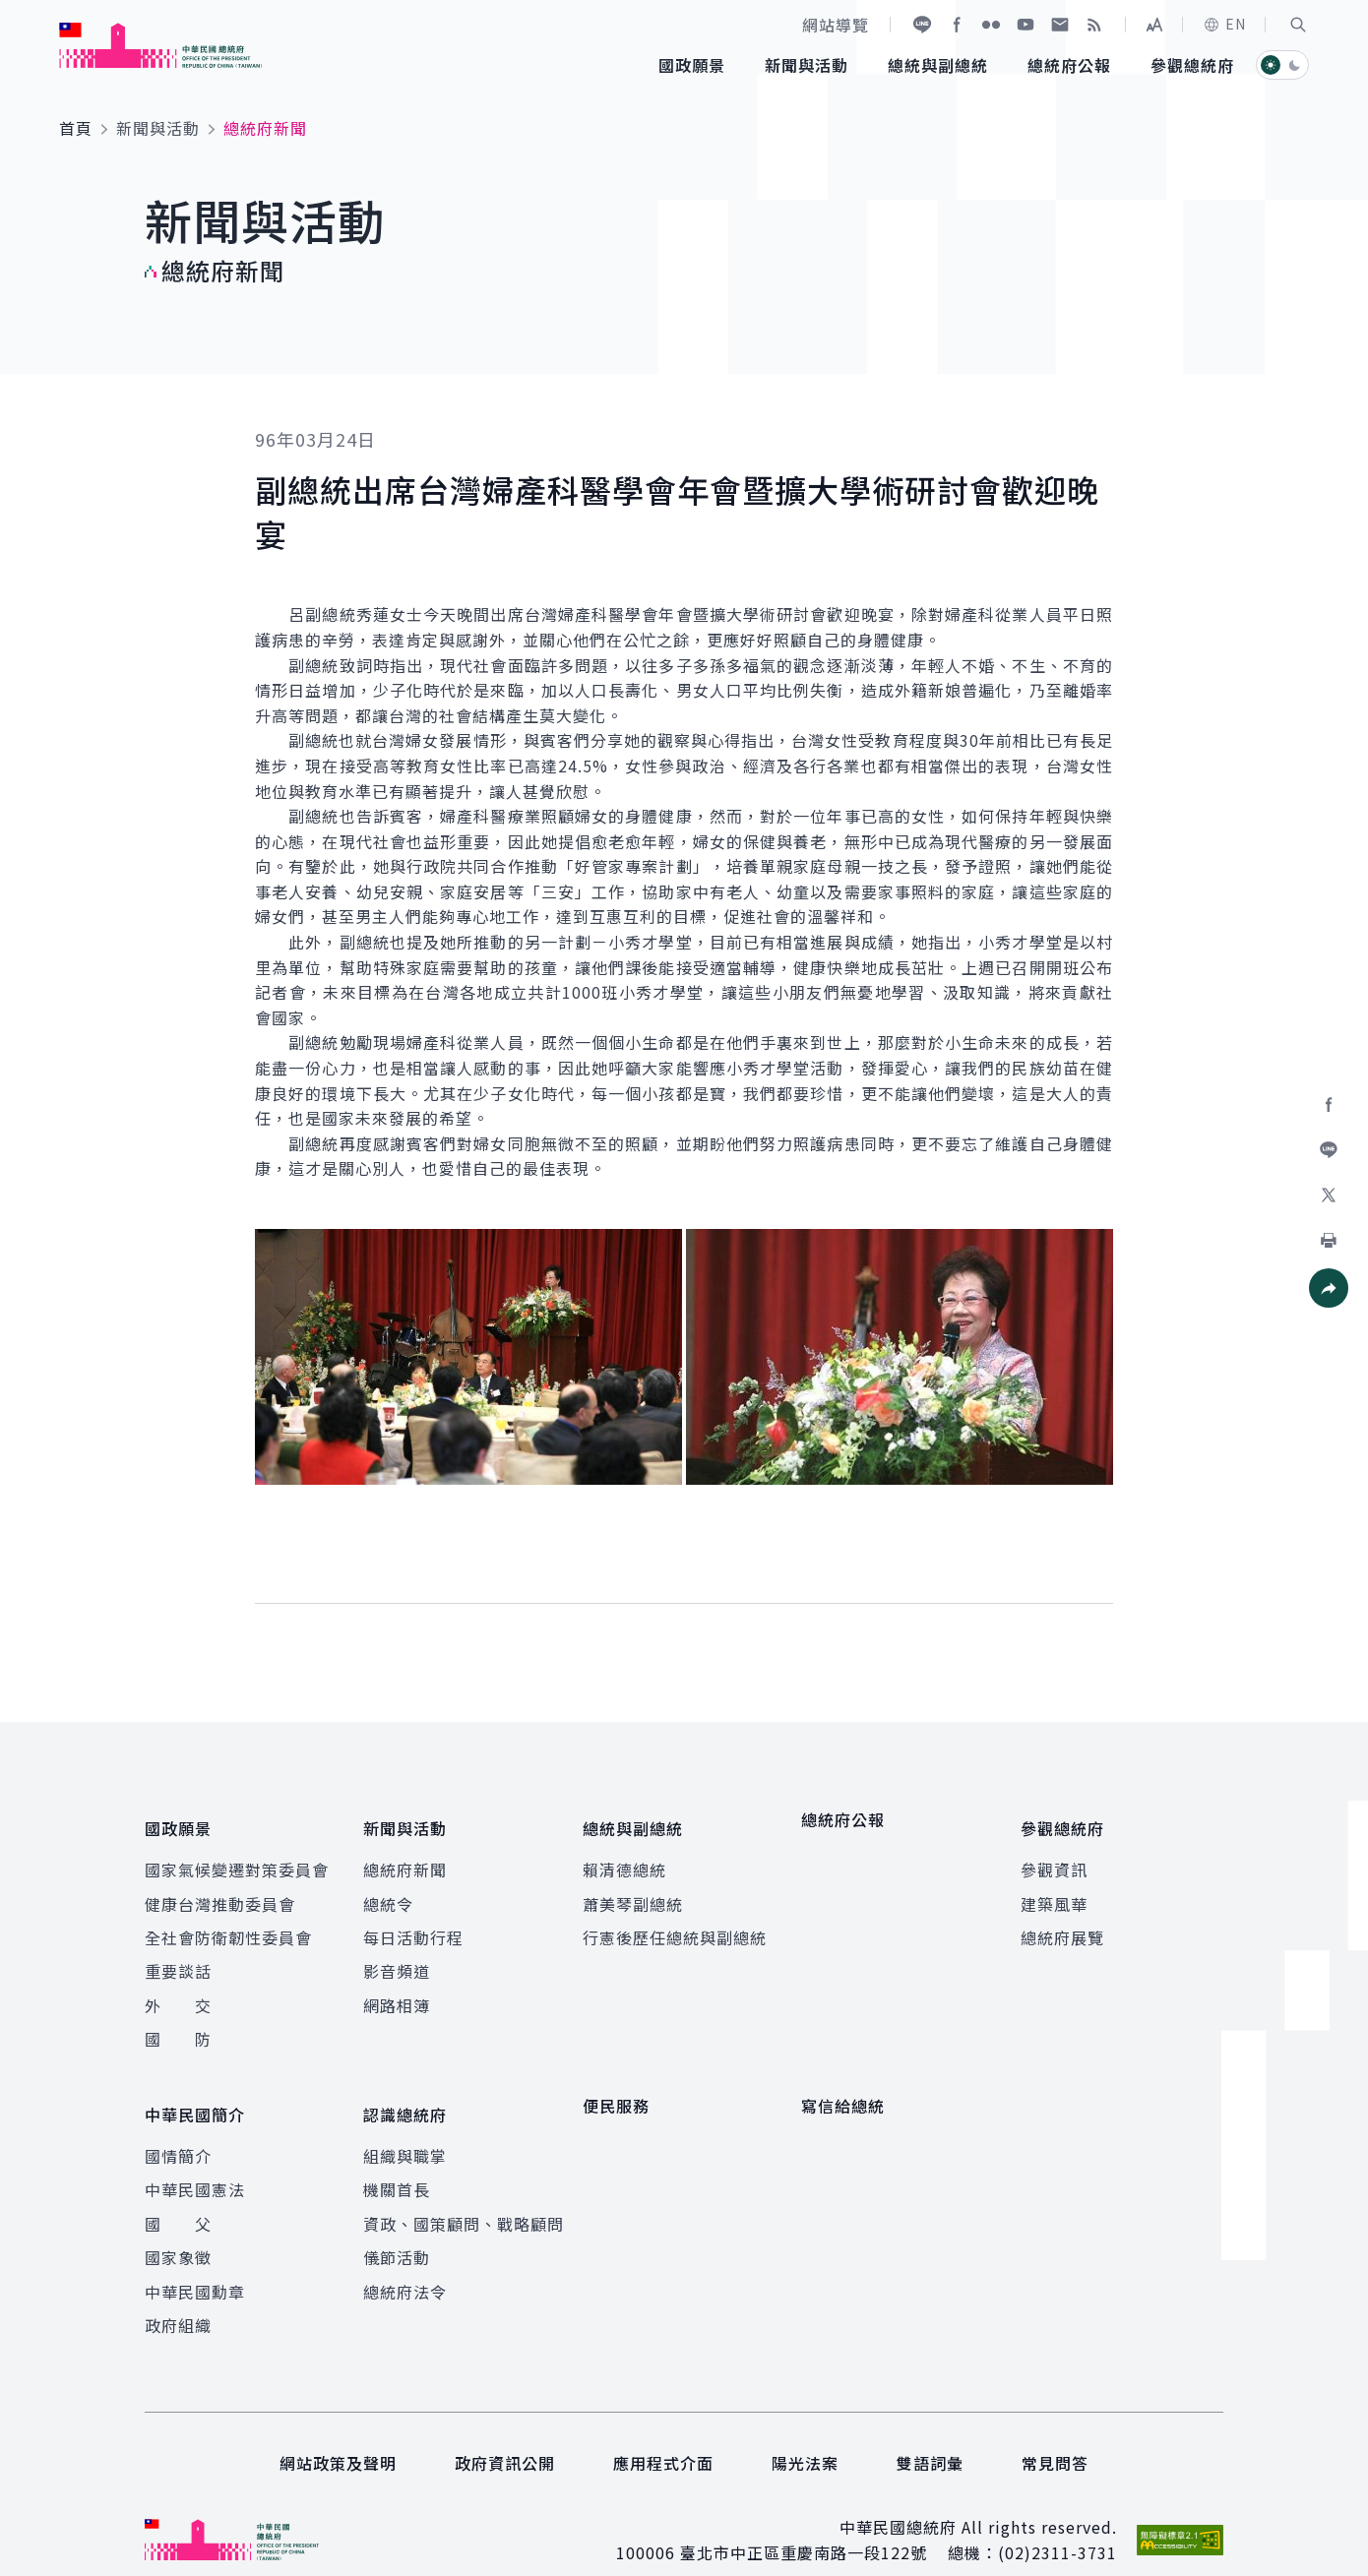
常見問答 (1055, 2434)
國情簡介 (178, 2126)
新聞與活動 (158, 128)
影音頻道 (396, 1957)
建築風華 (1054, 1889)
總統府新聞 (405, 1856)
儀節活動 (396, 2228)
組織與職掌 (405, 2126)
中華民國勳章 (195, 2262)
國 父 (178, 2194)
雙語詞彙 (930, 2434)
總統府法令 (405, 2262)
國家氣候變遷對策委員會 (237, 1856)
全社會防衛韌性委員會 (228, 1923)
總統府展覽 (1062, 1923)
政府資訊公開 (505, 2434)
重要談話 (178, 1957)
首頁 (76, 128)
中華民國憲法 (195, 2161)
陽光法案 (805, 2434)
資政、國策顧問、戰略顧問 (463, 2194)
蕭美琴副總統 (633, 1889)
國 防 (178, 2025)
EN (1224, 23)
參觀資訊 (1054, 1856)
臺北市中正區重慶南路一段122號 (803, 2524)
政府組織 (178, 2295)
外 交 (178, 1990)
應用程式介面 (663, 2434)
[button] (1298, 24)
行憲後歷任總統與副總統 (675, 1923)
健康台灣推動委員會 (220, 1889)
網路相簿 (396, 1990)
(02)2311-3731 (1057, 2524)
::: (13, 11)
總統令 (388, 1889)
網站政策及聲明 (338, 2434)
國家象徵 (178, 2228)
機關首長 (396, 2161)
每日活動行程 (413, 1923)
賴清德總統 (624, 1856)
